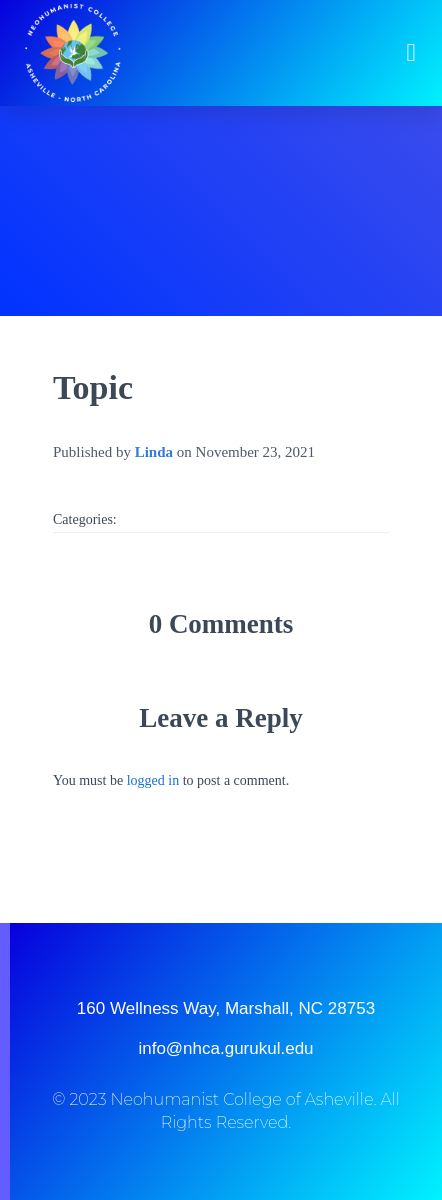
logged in (153, 780)
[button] (411, 53)
